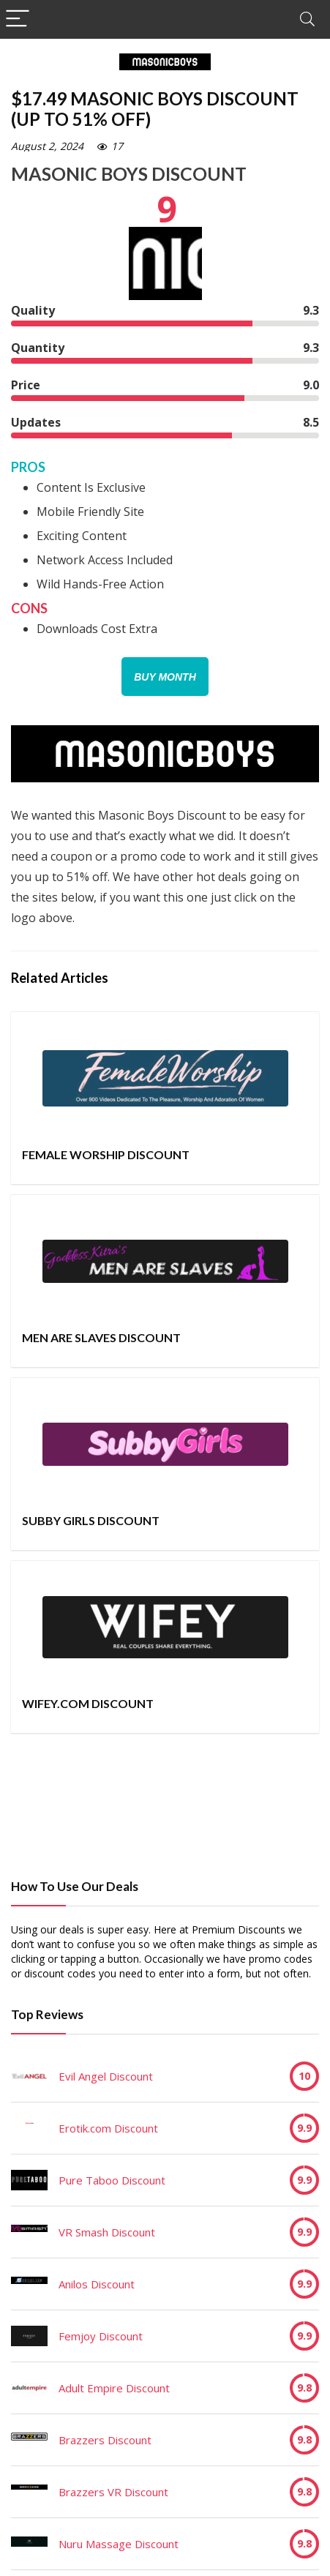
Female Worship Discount (106, 1154)
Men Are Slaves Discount (101, 1337)
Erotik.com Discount (108, 2128)
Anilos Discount (97, 2284)
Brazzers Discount (105, 2440)
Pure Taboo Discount (112, 2180)
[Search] (307, 19)
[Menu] (17, 19)
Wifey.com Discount (88, 1703)
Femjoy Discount (101, 2336)
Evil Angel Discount (106, 2076)
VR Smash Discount (107, 2232)
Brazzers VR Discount (113, 2492)
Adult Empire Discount (114, 2388)
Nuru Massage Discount (119, 2543)
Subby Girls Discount (91, 1520)
